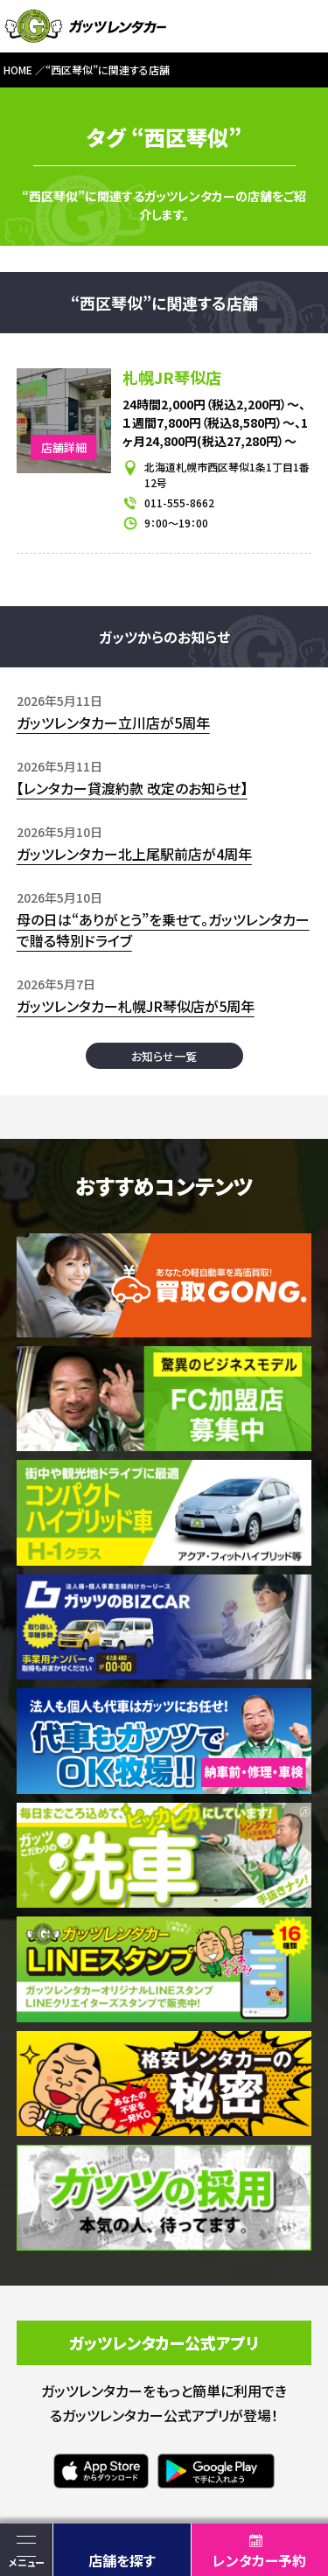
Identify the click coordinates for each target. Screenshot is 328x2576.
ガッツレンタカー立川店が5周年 (113, 722)
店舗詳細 (64, 447)
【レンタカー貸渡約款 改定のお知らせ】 (132, 788)
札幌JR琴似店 (171, 377)
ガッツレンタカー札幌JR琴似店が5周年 (136, 1005)
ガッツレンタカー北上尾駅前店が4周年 (134, 853)
